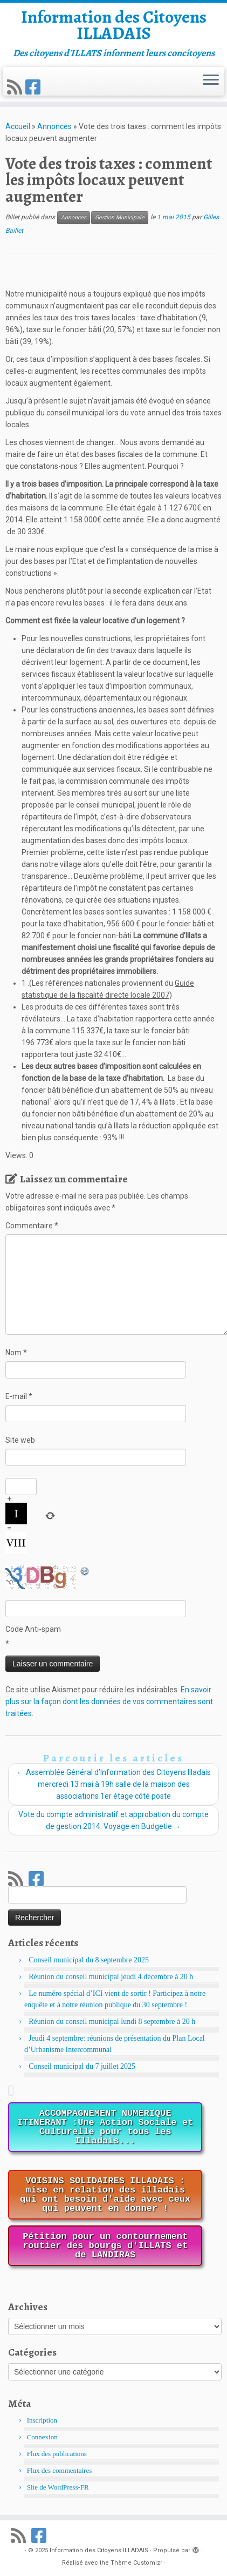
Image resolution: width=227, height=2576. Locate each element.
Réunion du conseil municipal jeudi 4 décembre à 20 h (111, 1977)
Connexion (42, 2437)
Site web (20, 1440)
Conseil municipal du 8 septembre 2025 (89, 1960)
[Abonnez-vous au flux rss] (16, 87)
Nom (16, 1352)
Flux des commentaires (59, 2470)
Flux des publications (57, 2454)
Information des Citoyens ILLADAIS (114, 25)
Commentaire (31, 1225)
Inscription (42, 2420)
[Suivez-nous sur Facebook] (34, 87)
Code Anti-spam (33, 1629)
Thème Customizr (136, 2562)
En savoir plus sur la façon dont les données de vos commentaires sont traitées (109, 1701)
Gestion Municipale (120, 217)
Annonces (54, 126)
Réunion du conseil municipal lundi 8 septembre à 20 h (112, 2021)
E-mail (18, 1396)
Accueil (17, 126)
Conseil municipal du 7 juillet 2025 (82, 2066)
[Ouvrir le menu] (211, 81)
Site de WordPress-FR (58, 2487)
